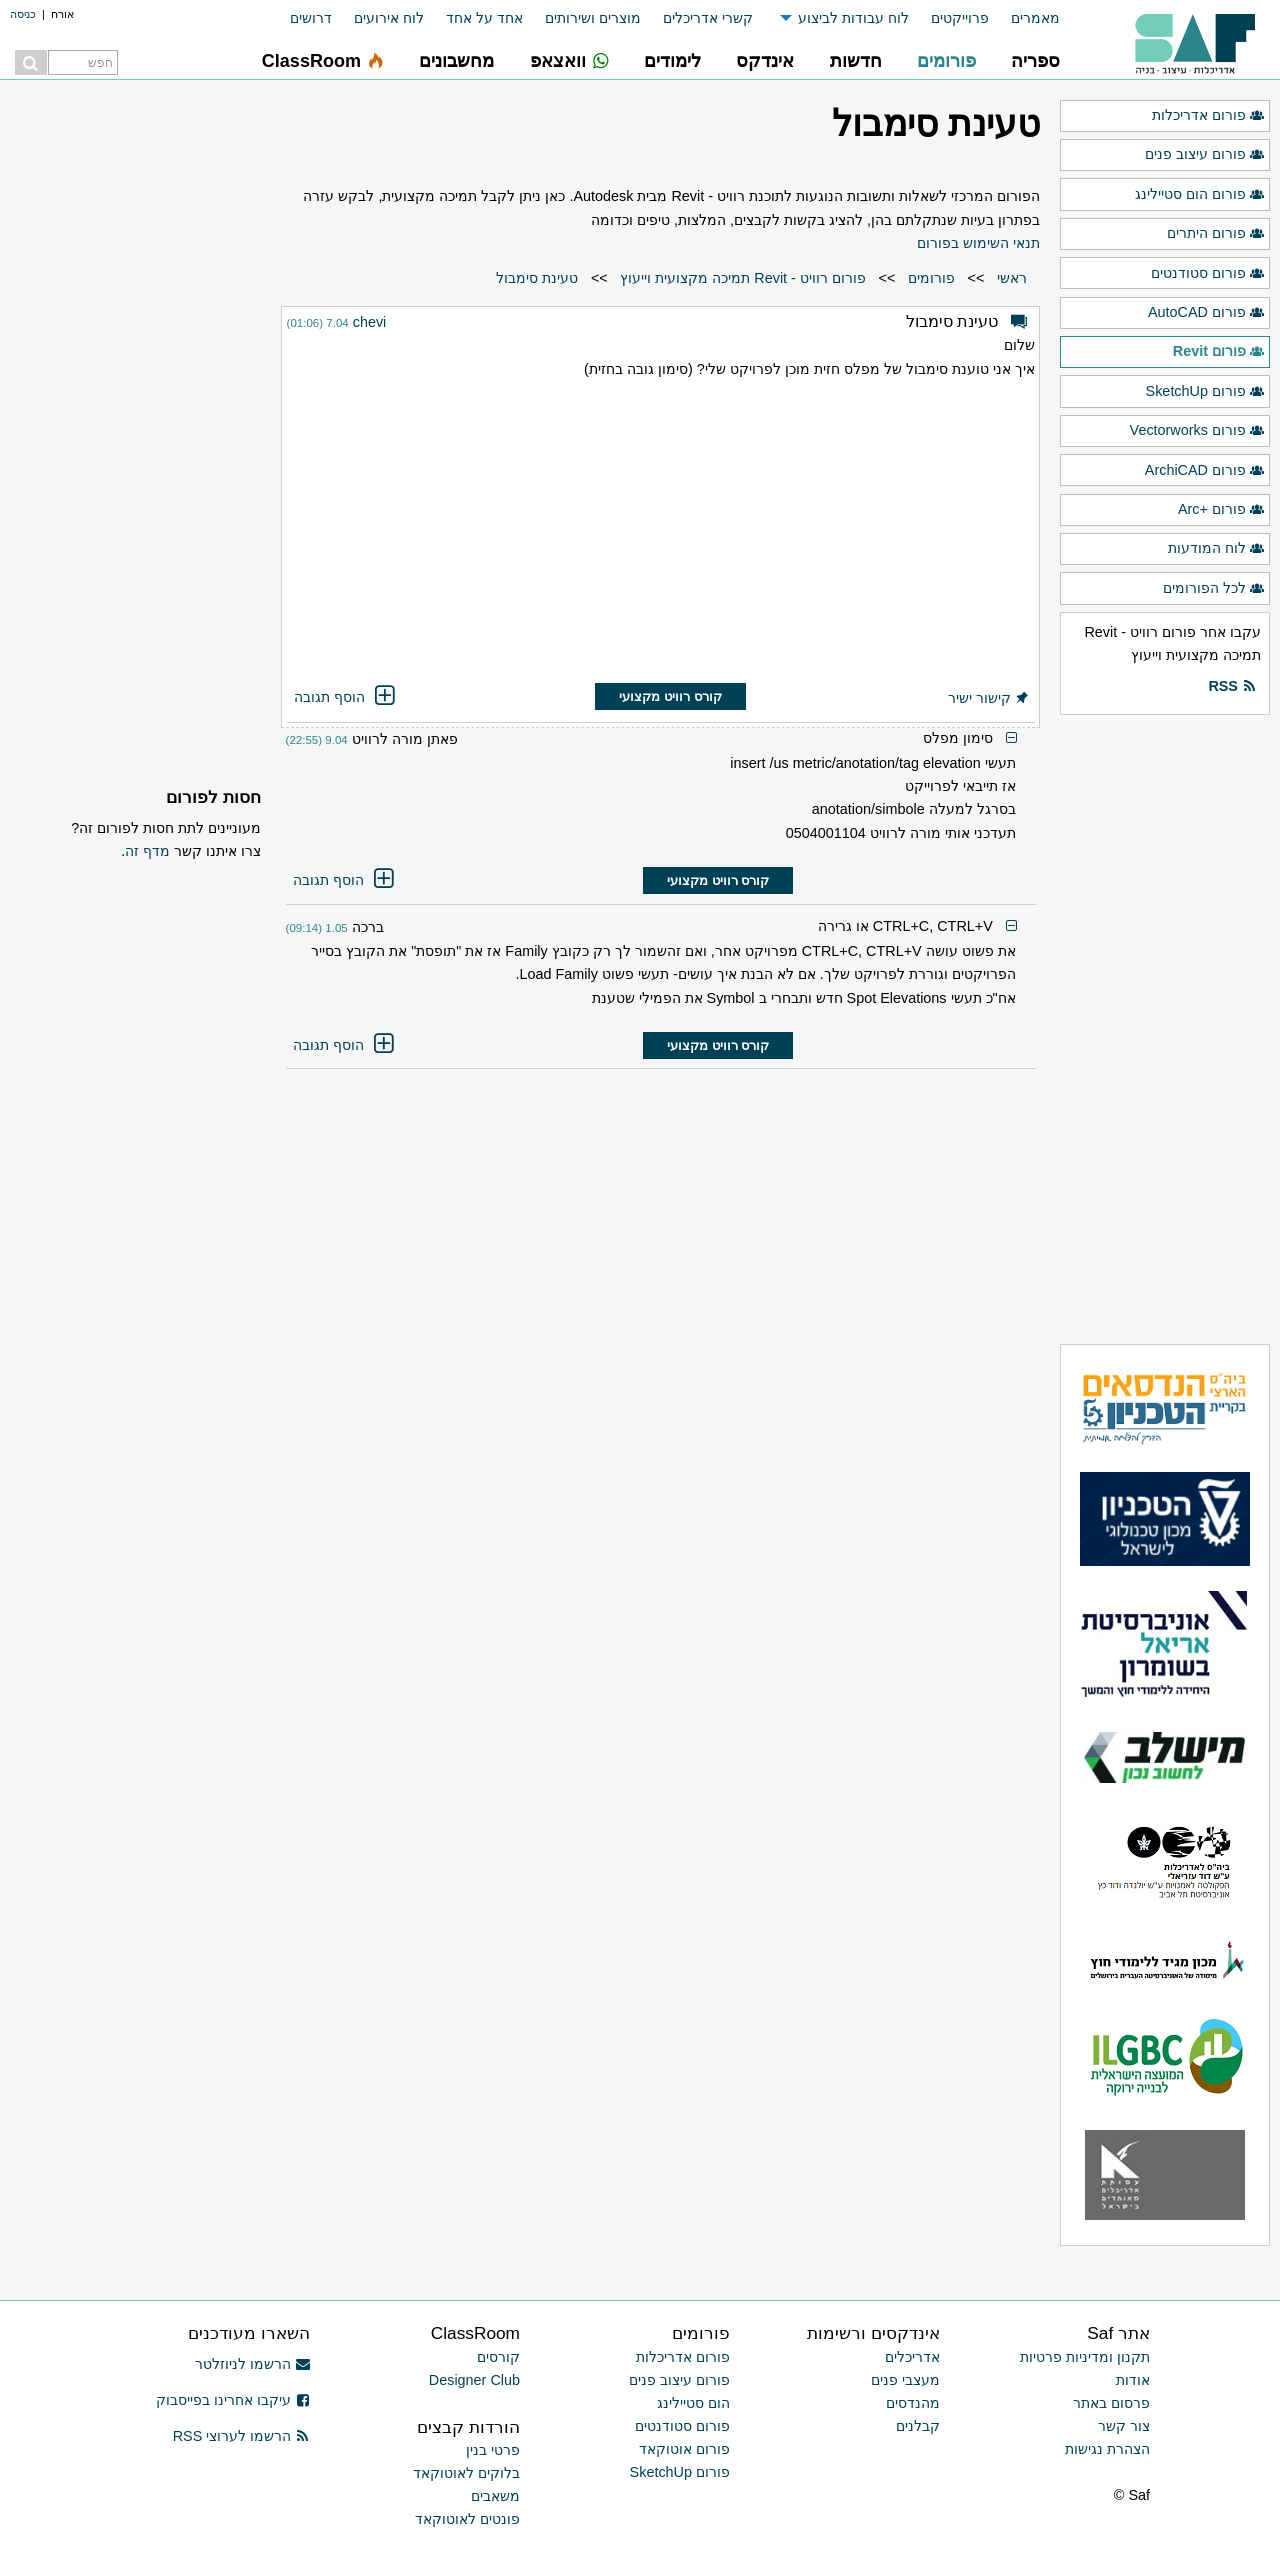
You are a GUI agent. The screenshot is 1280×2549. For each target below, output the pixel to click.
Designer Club (474, 2380)
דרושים (311, 18)
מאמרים (1035, 18)
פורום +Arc (1221, 510)
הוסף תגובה (346, 697)
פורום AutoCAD (1206, 313)
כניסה (23, 14)
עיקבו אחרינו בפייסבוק (233, 2400)
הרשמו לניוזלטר (252, 2364)
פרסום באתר (1111, 2403)
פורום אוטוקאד (684, 2449)
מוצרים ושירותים (593, 18)
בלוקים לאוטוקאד (466, 2473)
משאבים (495, 2496)
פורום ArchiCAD (1205, 471)
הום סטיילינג (693, 2403)
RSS (1232, 687)
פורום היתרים (1216, 234)
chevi (370, 322)
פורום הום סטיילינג (1200, 195)
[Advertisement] (661, 534)
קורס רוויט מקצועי (670, 696)
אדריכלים (912, 2357)
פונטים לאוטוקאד (467, 2519)
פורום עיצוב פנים (1205, 155)
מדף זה (147, 851)
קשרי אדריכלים (708, 18)
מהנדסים (913, 2403)
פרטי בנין (493, 2450)
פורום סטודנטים (1208, 274)
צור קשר (1124, 2426)
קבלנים (918, 2426)
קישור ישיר (989, 698)
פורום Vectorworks (1197, 431)
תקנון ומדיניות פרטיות (1085, 2357)
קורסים (498, 2357)
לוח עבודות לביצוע (853, 18)
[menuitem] (1024, 18)
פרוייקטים (960, 18)
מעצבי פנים (905, 2380)
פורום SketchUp (1205, 392)
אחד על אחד (484, 18)
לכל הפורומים (1214, 589)
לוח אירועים (389, 18)
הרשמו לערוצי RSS (241, 2436)
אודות (1133, 2380)
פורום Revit (1219, 352)
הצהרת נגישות (1107, 2449)
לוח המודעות (1216, 549)
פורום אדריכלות (1208, 116)
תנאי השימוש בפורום (978, 243)
